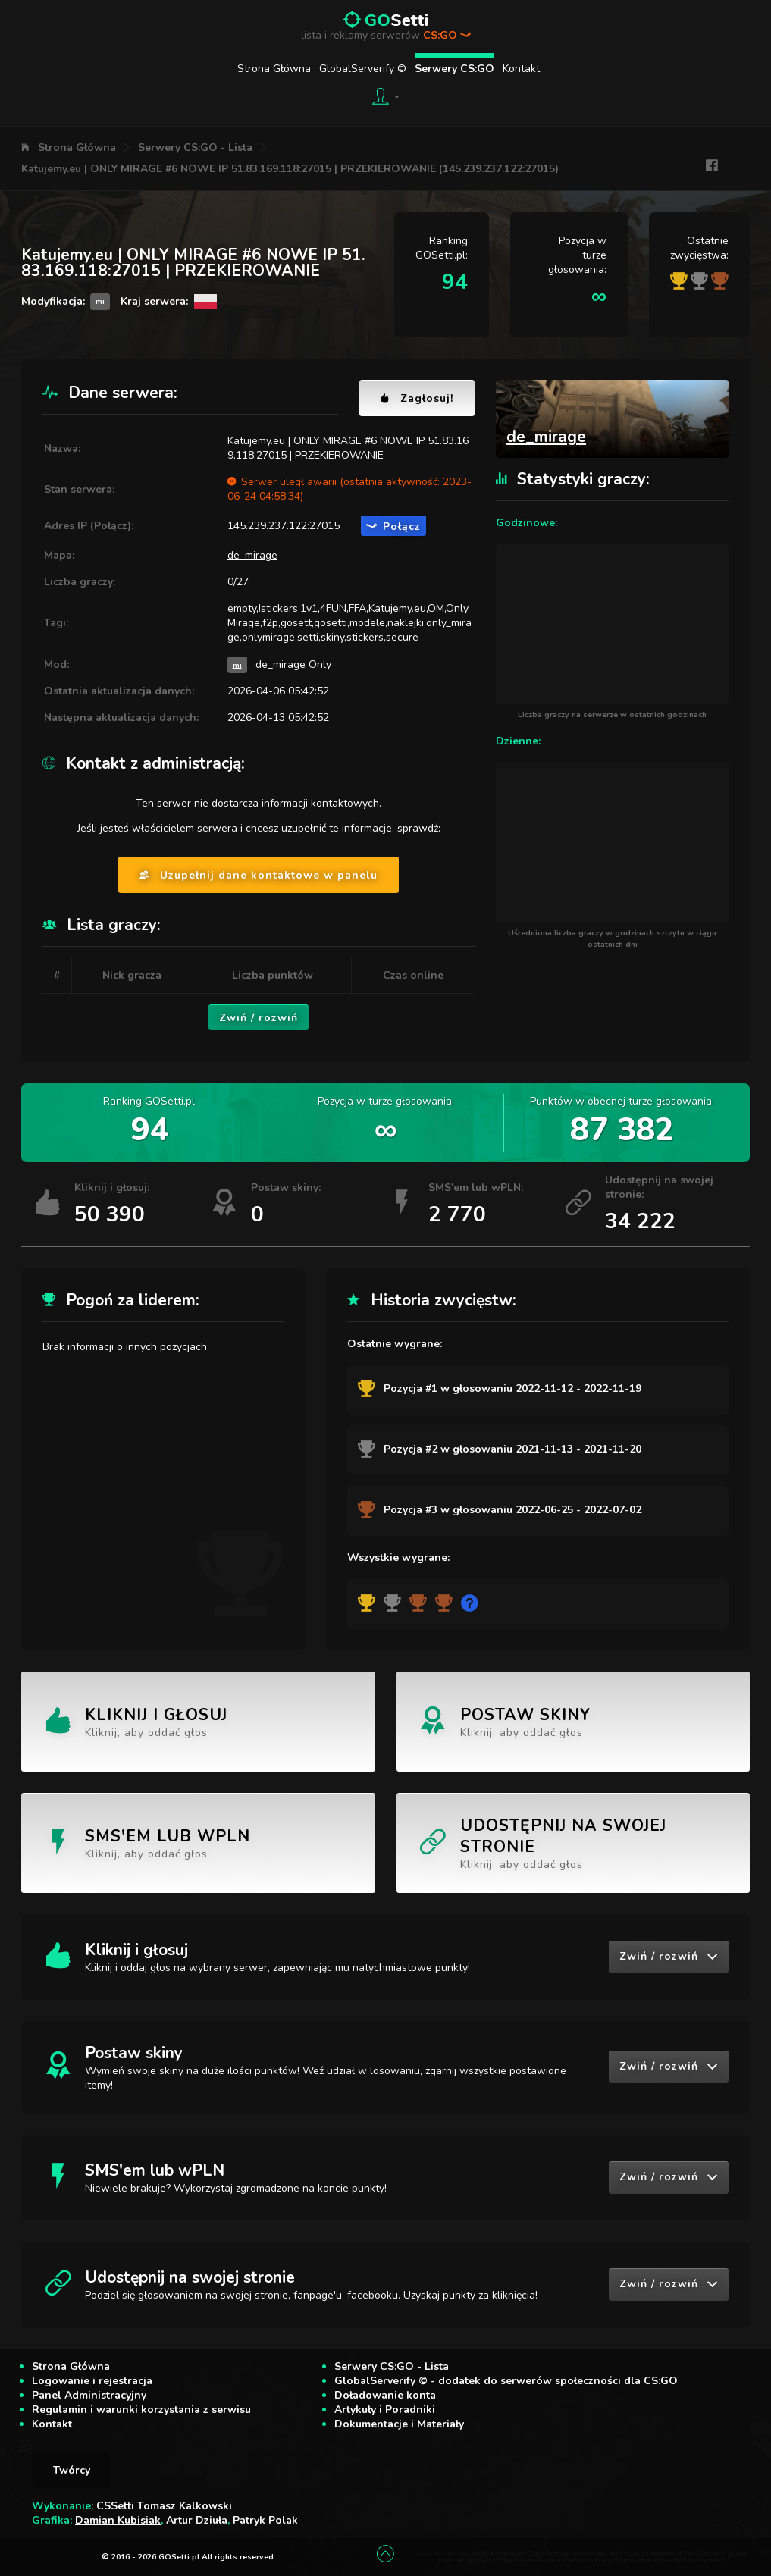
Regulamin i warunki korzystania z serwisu (141, 2409)
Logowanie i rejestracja (92, 2381)
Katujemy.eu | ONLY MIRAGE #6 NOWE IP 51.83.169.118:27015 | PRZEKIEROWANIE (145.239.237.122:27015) (290, 168)
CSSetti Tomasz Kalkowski (164, 2506)
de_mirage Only (293, 664)
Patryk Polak (265, 2520)
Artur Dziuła (196, 2520)
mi (237, 664)
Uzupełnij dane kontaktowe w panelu (258, 875)
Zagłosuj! (417, 398)
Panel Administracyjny (89, 2395)
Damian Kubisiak (118, 2520)
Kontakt (521, 68)
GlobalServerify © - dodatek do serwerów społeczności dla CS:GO (506, 2381)
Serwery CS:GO (454, 68)
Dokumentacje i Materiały (399, 2424)
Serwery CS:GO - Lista (195, 147)
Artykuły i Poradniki (384, 2409)
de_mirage (252, 555)
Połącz (393, 526)
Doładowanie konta (385, 2395)
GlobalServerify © (362, 68)
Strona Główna (274, 68)
